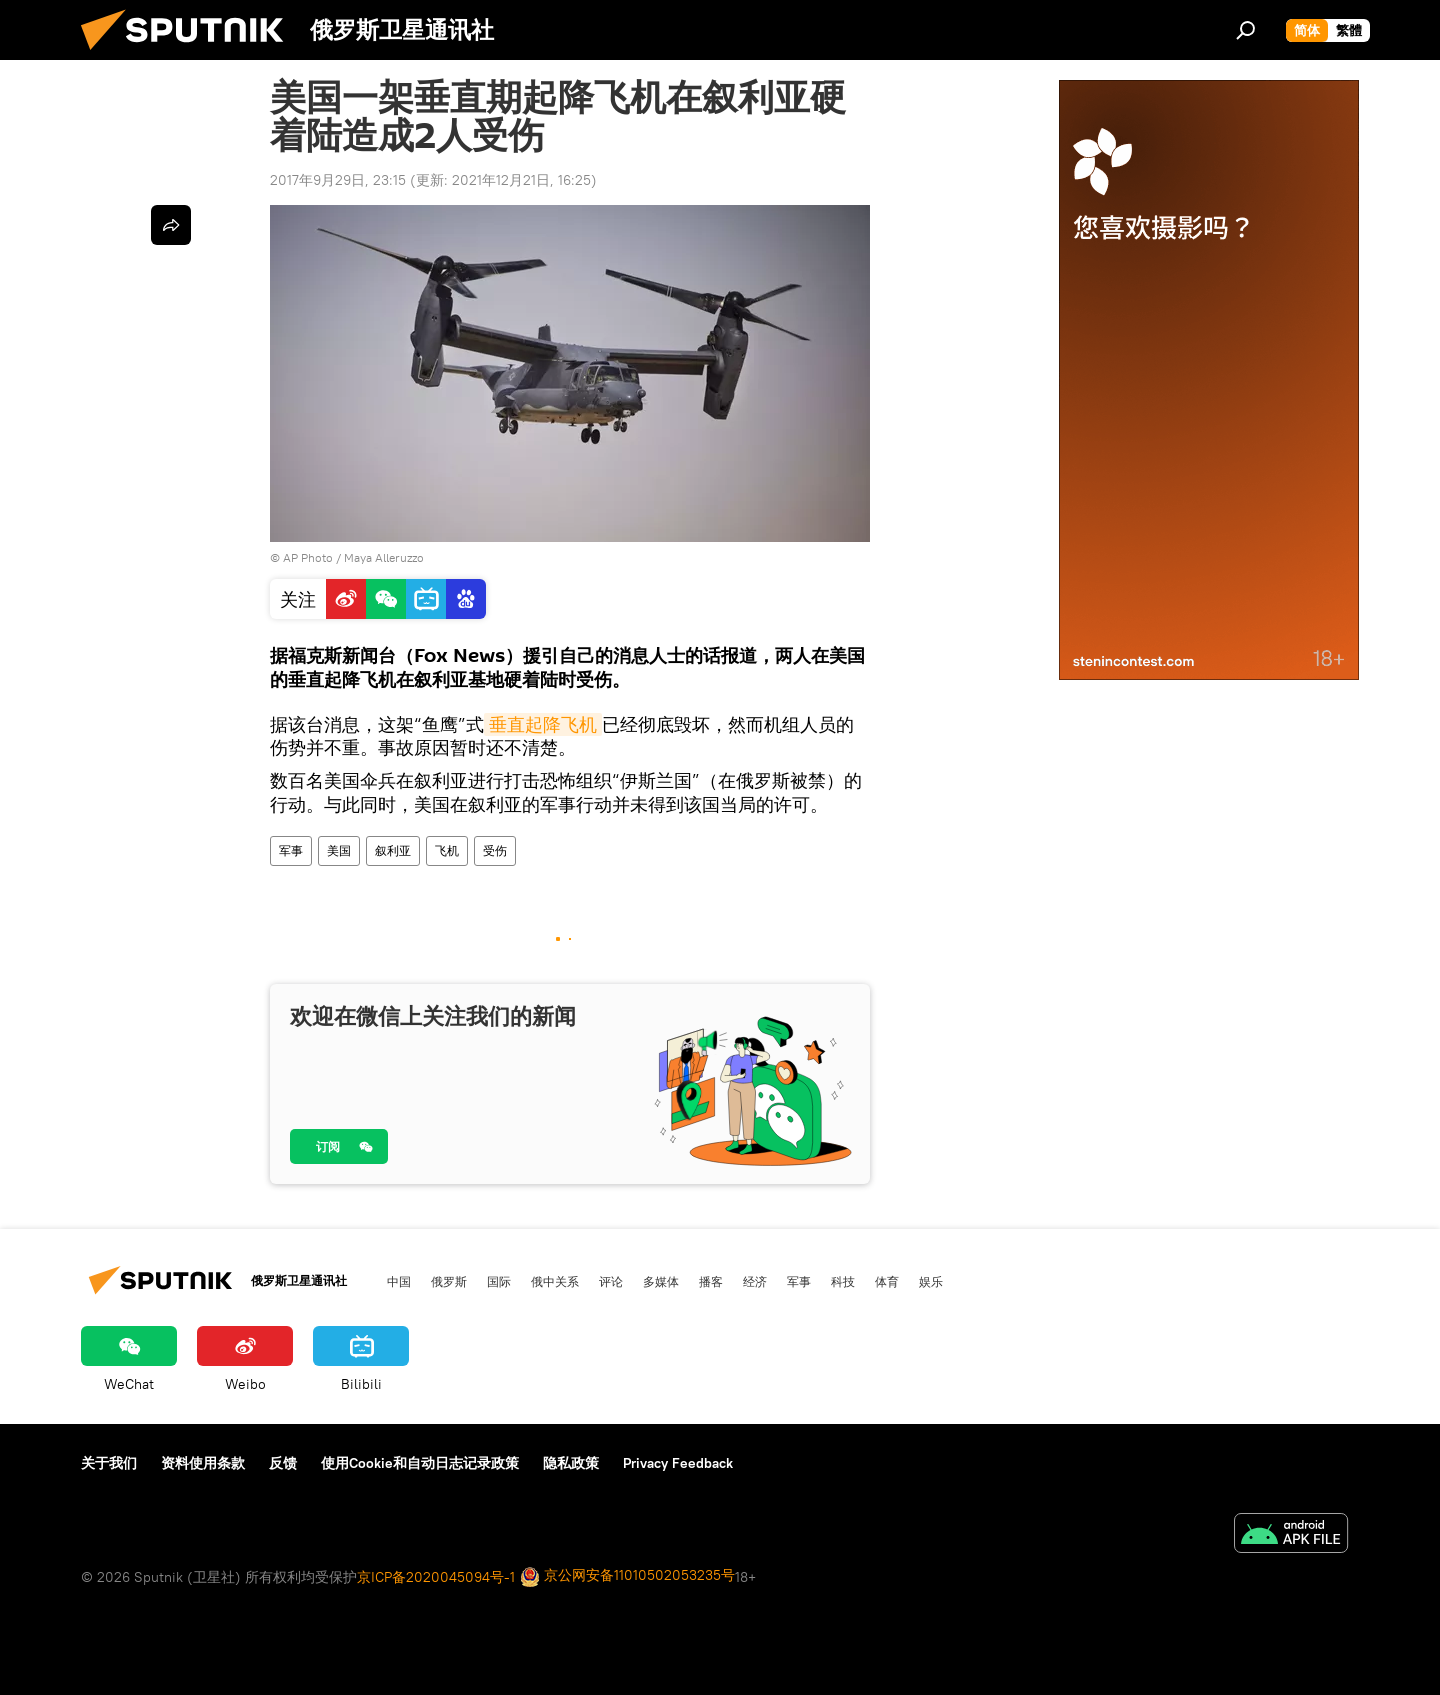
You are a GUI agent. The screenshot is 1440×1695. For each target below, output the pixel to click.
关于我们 (109, 1463)
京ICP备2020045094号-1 (436, 1577)
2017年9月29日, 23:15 (338, 180)
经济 (755, 1281)
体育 (887, 1281)
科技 (843, 1281)
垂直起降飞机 (543, 724)
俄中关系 (555, 1281)
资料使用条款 (203, 1463)
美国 (339, 850)
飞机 (447, 850)
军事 (291, 850)
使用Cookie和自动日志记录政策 (420, 1463)
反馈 (283, 1463)
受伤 (495, 850)
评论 (611, 1281)
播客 (711, 1281)
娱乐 (931, 1281)
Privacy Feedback (678, 1463)
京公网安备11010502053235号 (627, 1576)
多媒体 (661, 1281)
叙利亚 (393, 850)
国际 (499, 1281)
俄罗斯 (449, 1281)
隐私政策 (571, 1463)
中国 (399, 1281)
